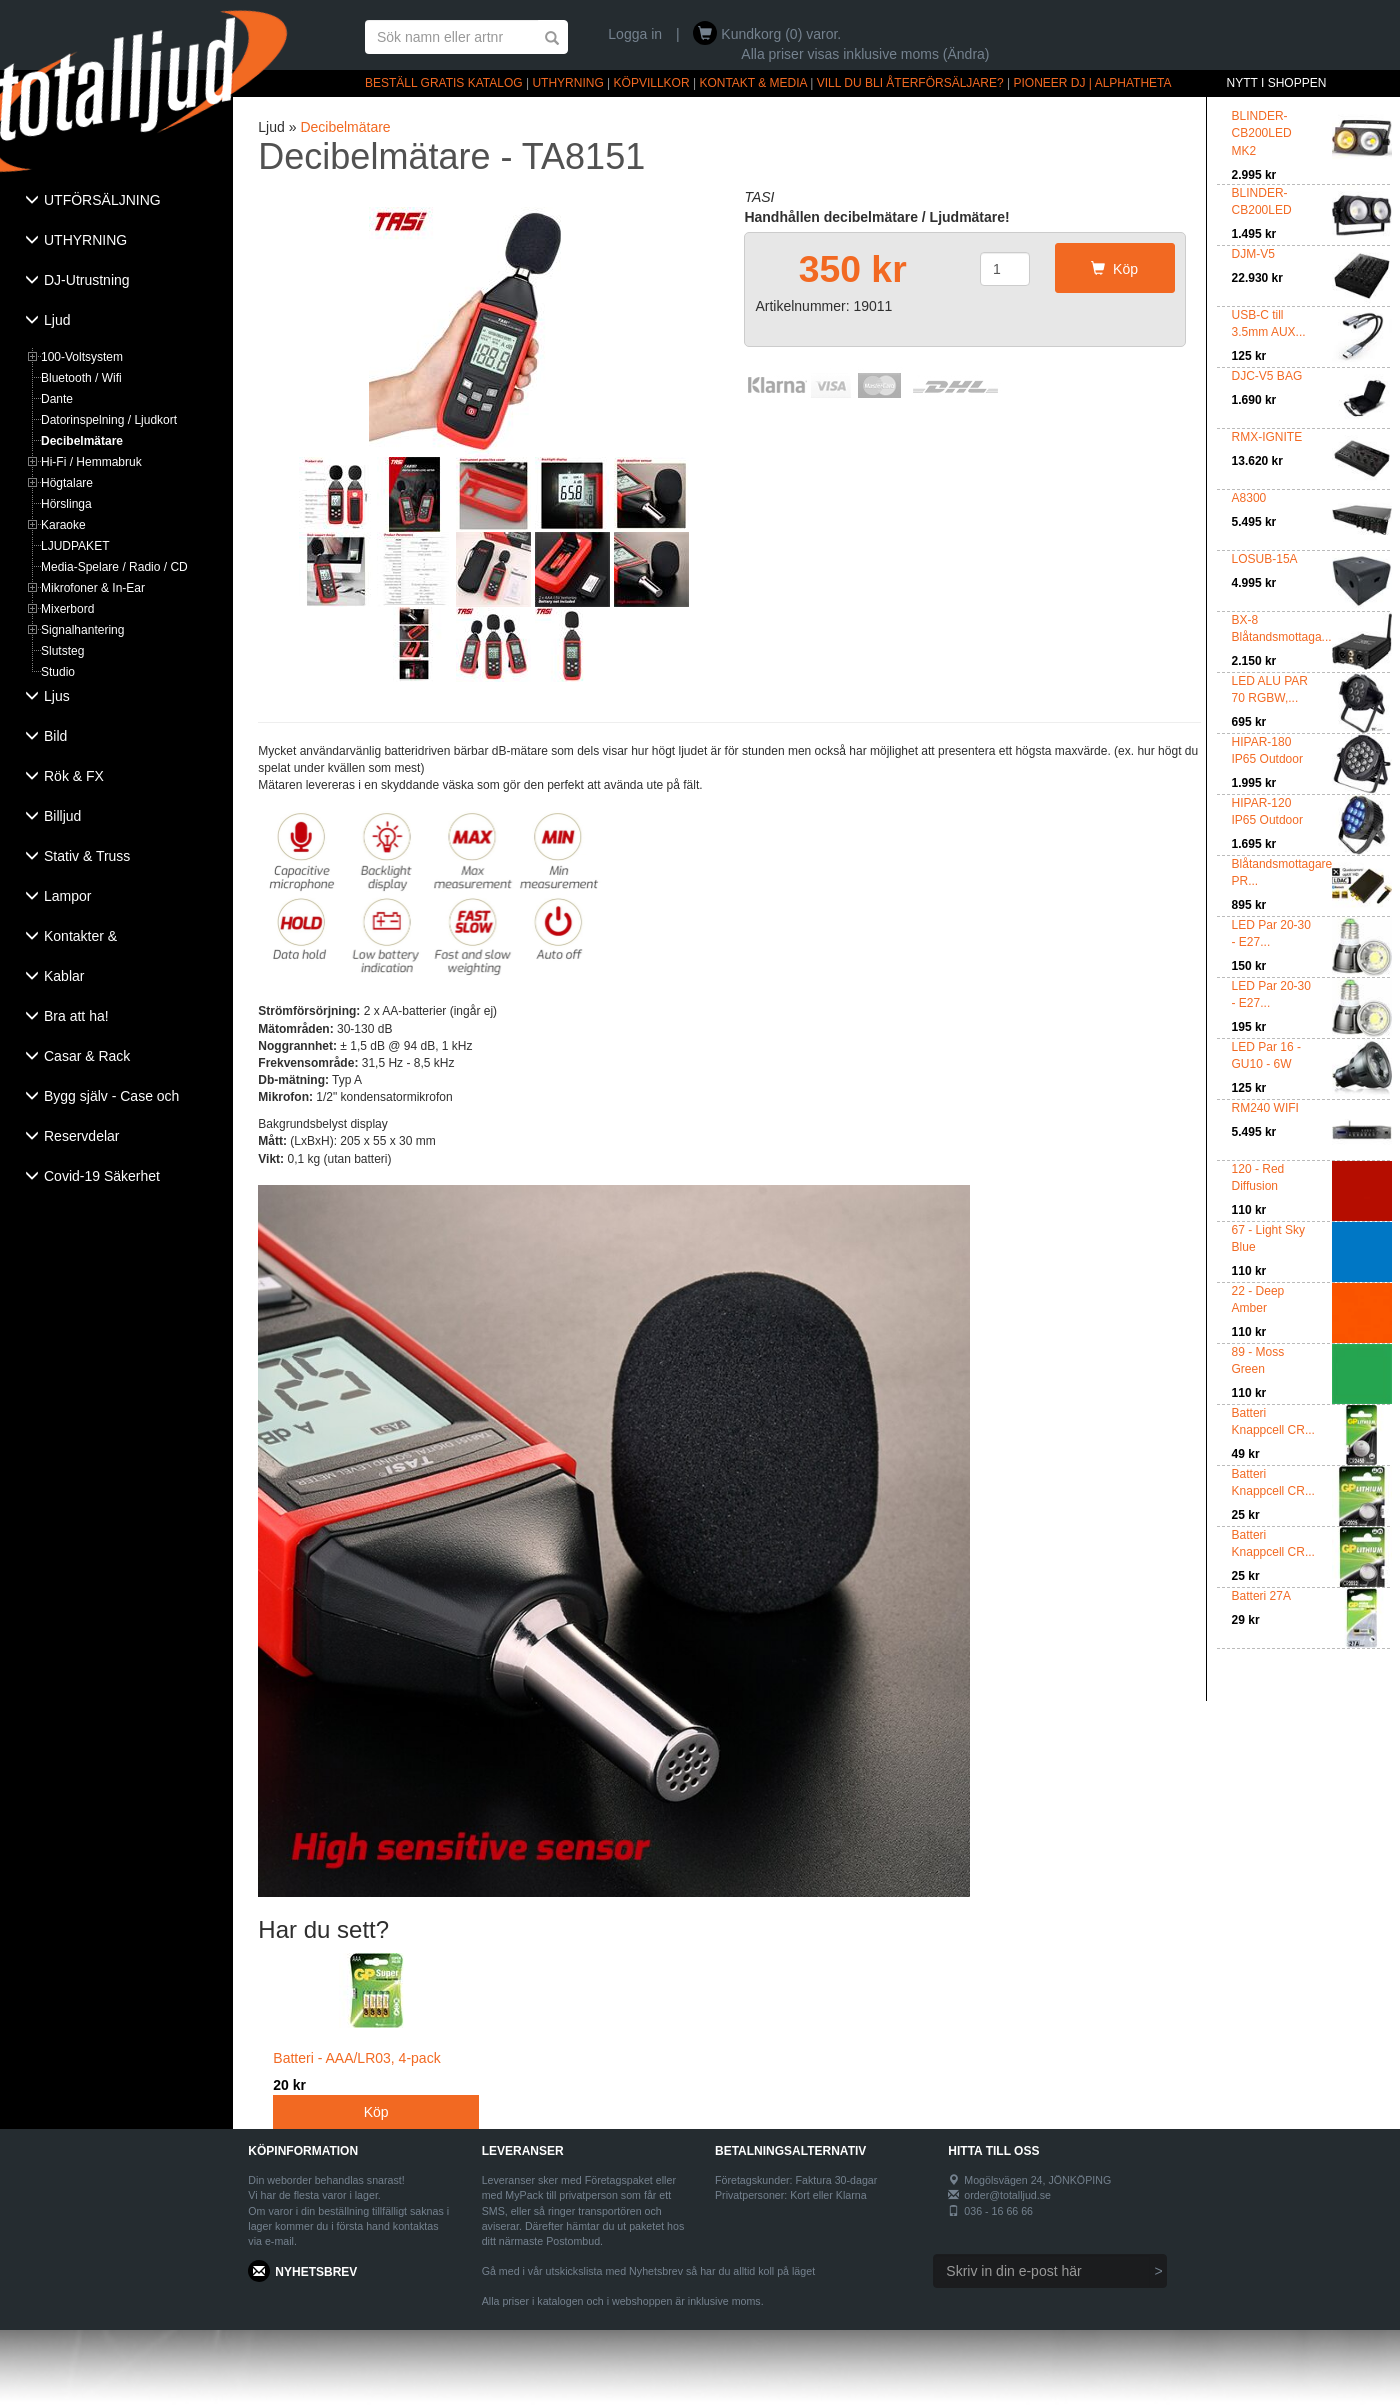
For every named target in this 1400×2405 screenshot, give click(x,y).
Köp (1114, 269)
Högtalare (67, 483)
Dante (57, 399)
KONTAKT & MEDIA (753, 83)
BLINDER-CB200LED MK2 (1262, 133)
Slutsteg (62, 651)
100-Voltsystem (82, 357)
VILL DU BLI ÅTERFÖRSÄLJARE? (910, 83)
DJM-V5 (1253, 254)
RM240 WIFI (1265, 1108)
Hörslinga (66, 504)
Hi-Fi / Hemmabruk (91, 462)
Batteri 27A (1261, 1596)
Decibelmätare (82, 441)
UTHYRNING (567, 83)
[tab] (116, 202)
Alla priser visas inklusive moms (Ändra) (865, 54)
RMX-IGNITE (1267, 437)
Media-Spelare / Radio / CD (114, 567)
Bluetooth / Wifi (81, 378)
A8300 (1249, 498)
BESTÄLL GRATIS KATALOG (444, 83)
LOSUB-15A (1265, 559)
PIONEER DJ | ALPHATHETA (1093, 83)
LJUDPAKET (75, 546)
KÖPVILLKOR (652, 83)
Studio (58, 672)
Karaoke (63, 525)
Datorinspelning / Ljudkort (109, 420)
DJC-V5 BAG (1267, 376)
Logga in (635, 34)
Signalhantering (82, 630)
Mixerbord (67, 609)
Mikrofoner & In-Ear (93, 588)
